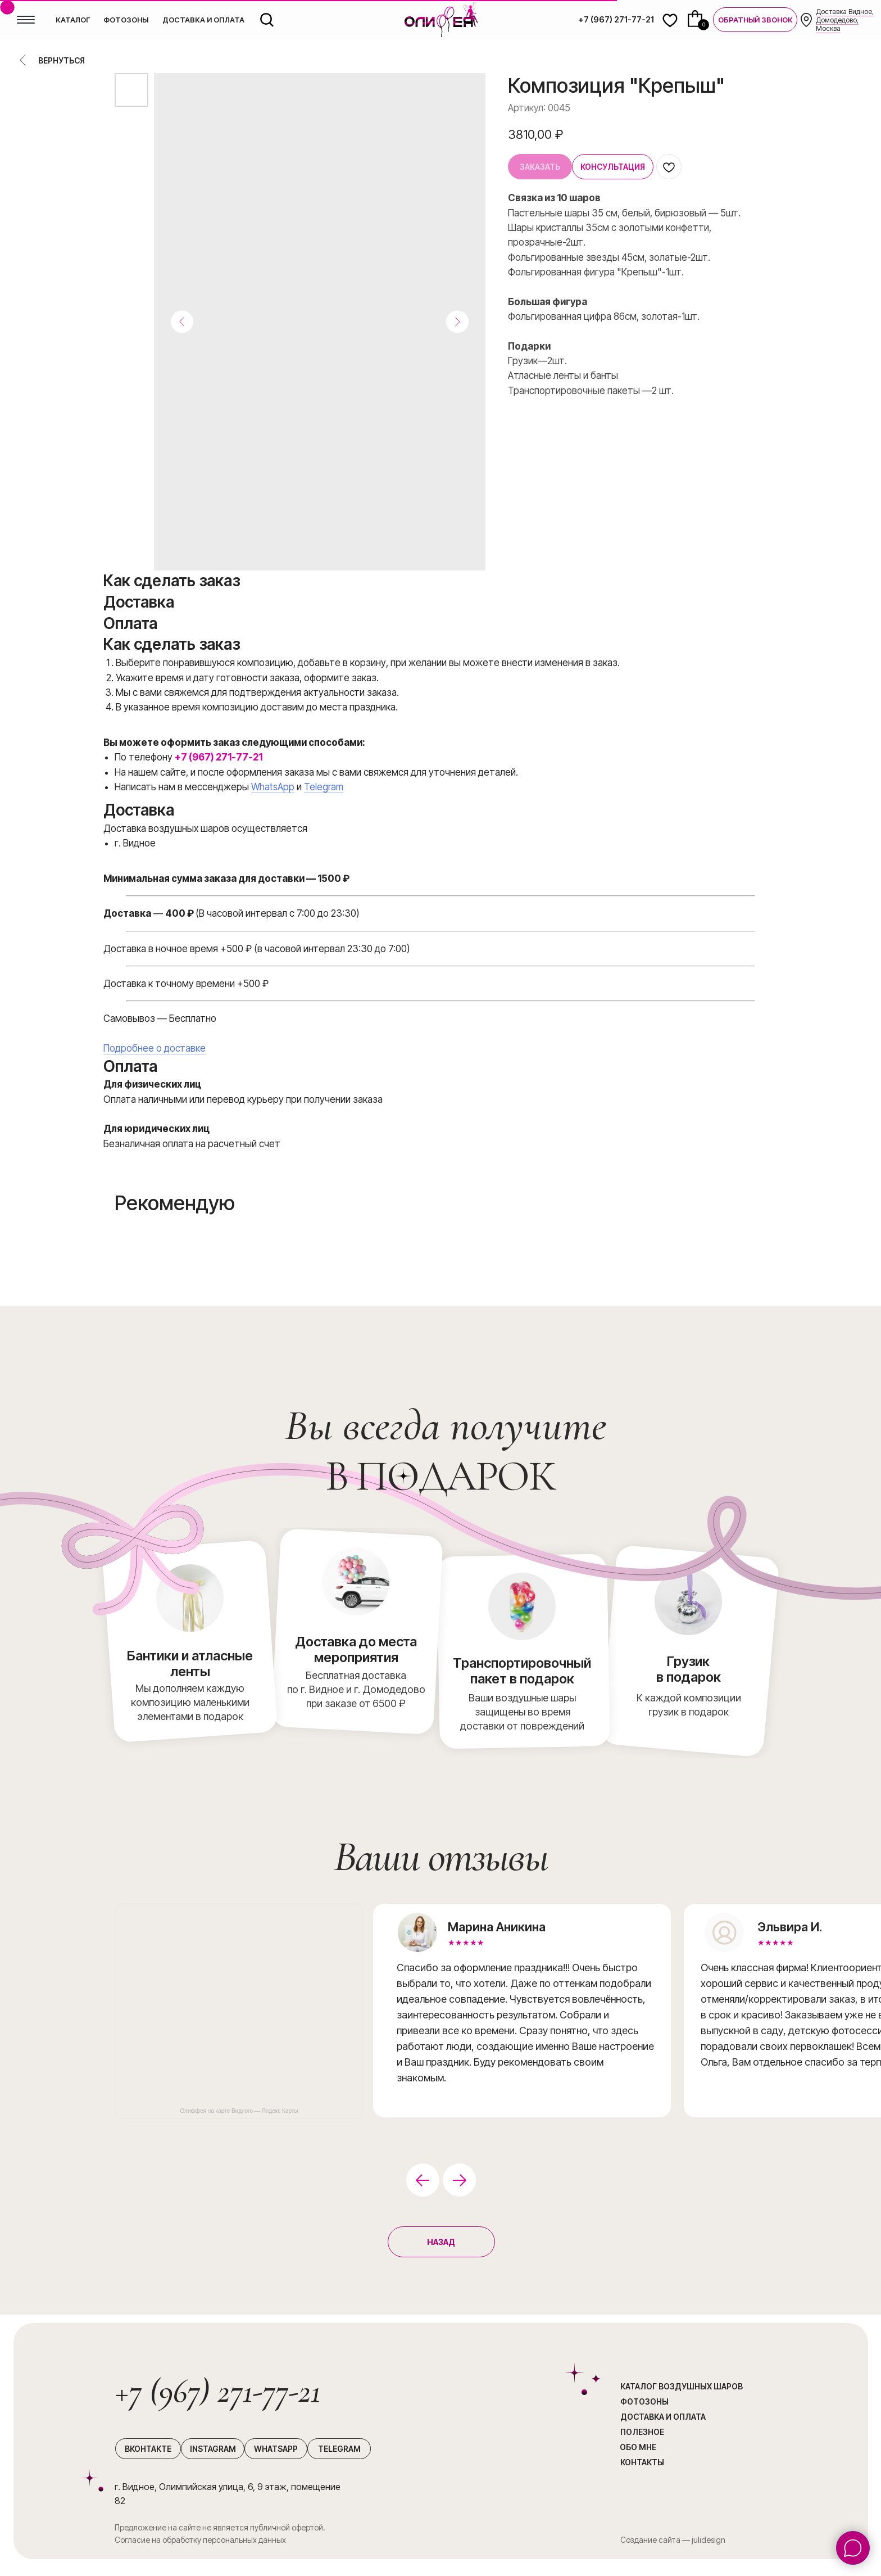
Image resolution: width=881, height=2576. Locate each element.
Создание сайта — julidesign (672, 2540)
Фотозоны (644, 2401)
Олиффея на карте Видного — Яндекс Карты (239, 2111)
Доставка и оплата (663, 2416)
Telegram (323, 787)
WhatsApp (272, 787)
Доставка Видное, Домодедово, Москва (845, 20)
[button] (755, 19)
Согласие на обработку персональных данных (200, 2540)
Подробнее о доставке (154, 1048)
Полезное (642, 2432)
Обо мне (638, 2447)
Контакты (642, 2462)
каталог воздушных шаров (681, 2386)
